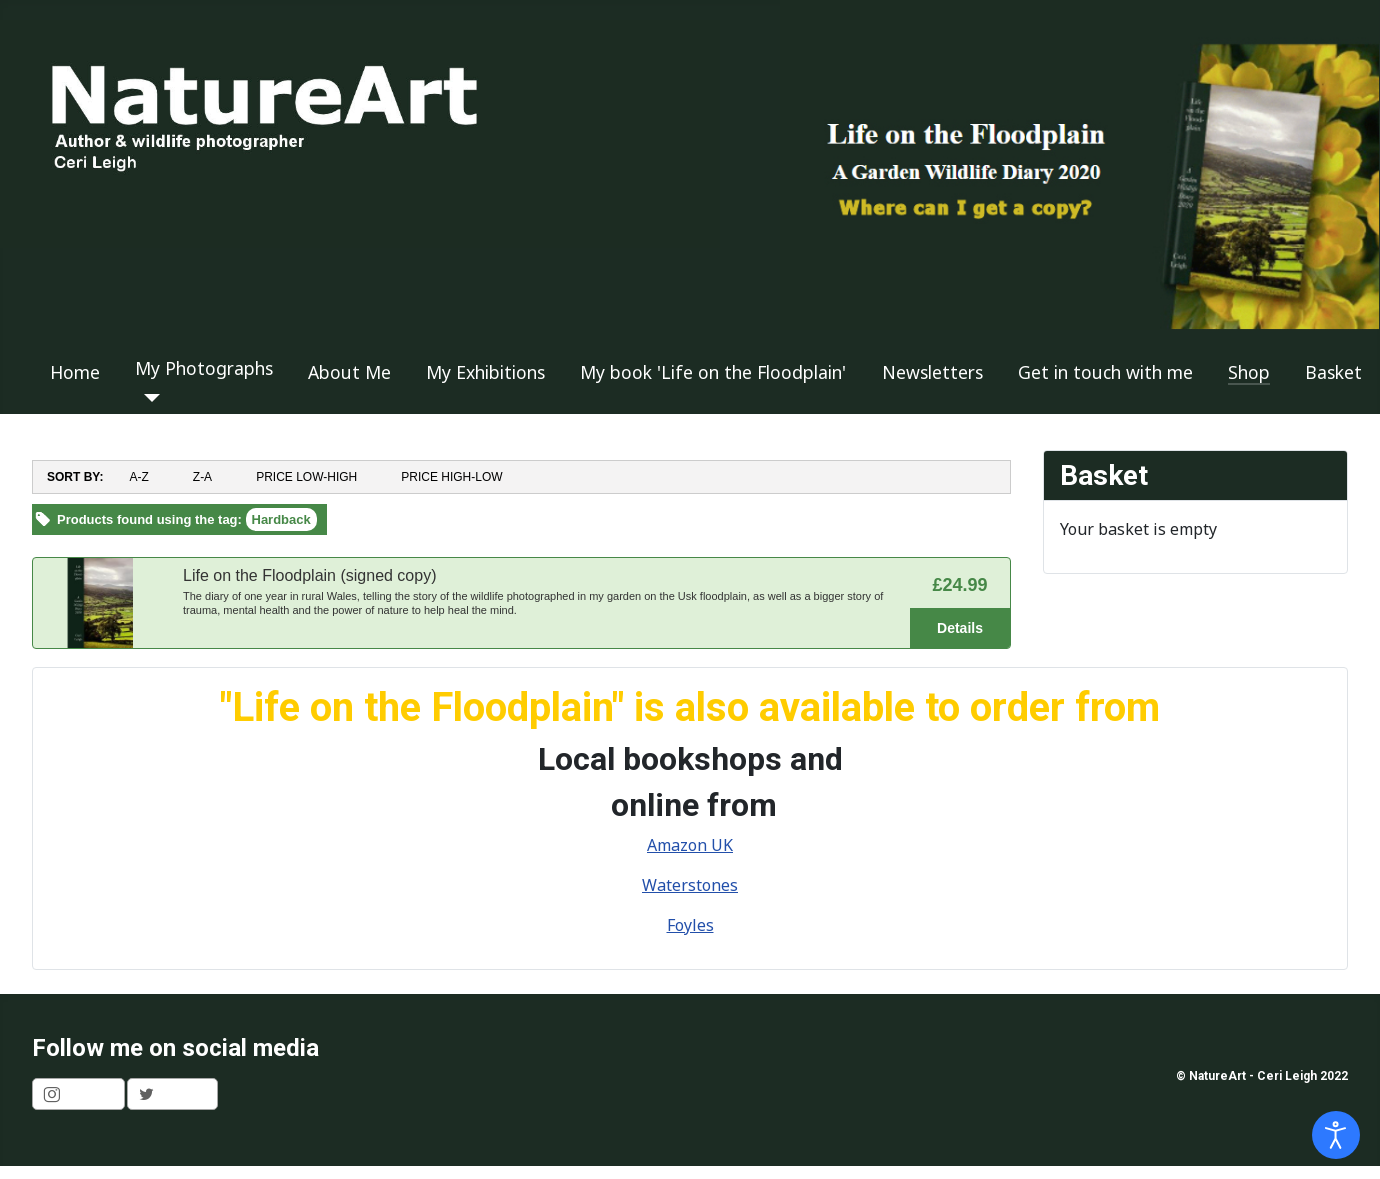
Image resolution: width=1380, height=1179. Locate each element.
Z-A (202, 477)
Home (75, 372)
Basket (1333, 372)
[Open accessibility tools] (1336, 1135)
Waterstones (690, 885)
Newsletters (932, 372)
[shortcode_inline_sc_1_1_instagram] (78, 1094)
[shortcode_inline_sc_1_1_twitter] (172, 1094)
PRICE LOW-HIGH (306, 477)
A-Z (138, 477)
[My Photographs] (147, 398)
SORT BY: (75, 477)
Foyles (690, 925)
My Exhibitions (485, 372)
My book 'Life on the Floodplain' (713, 372)
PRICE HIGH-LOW (451, 477)
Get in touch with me (1105, 372)
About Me (349, 372)
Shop (1249, 372)
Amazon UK (690, 845)
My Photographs (204, 368)
